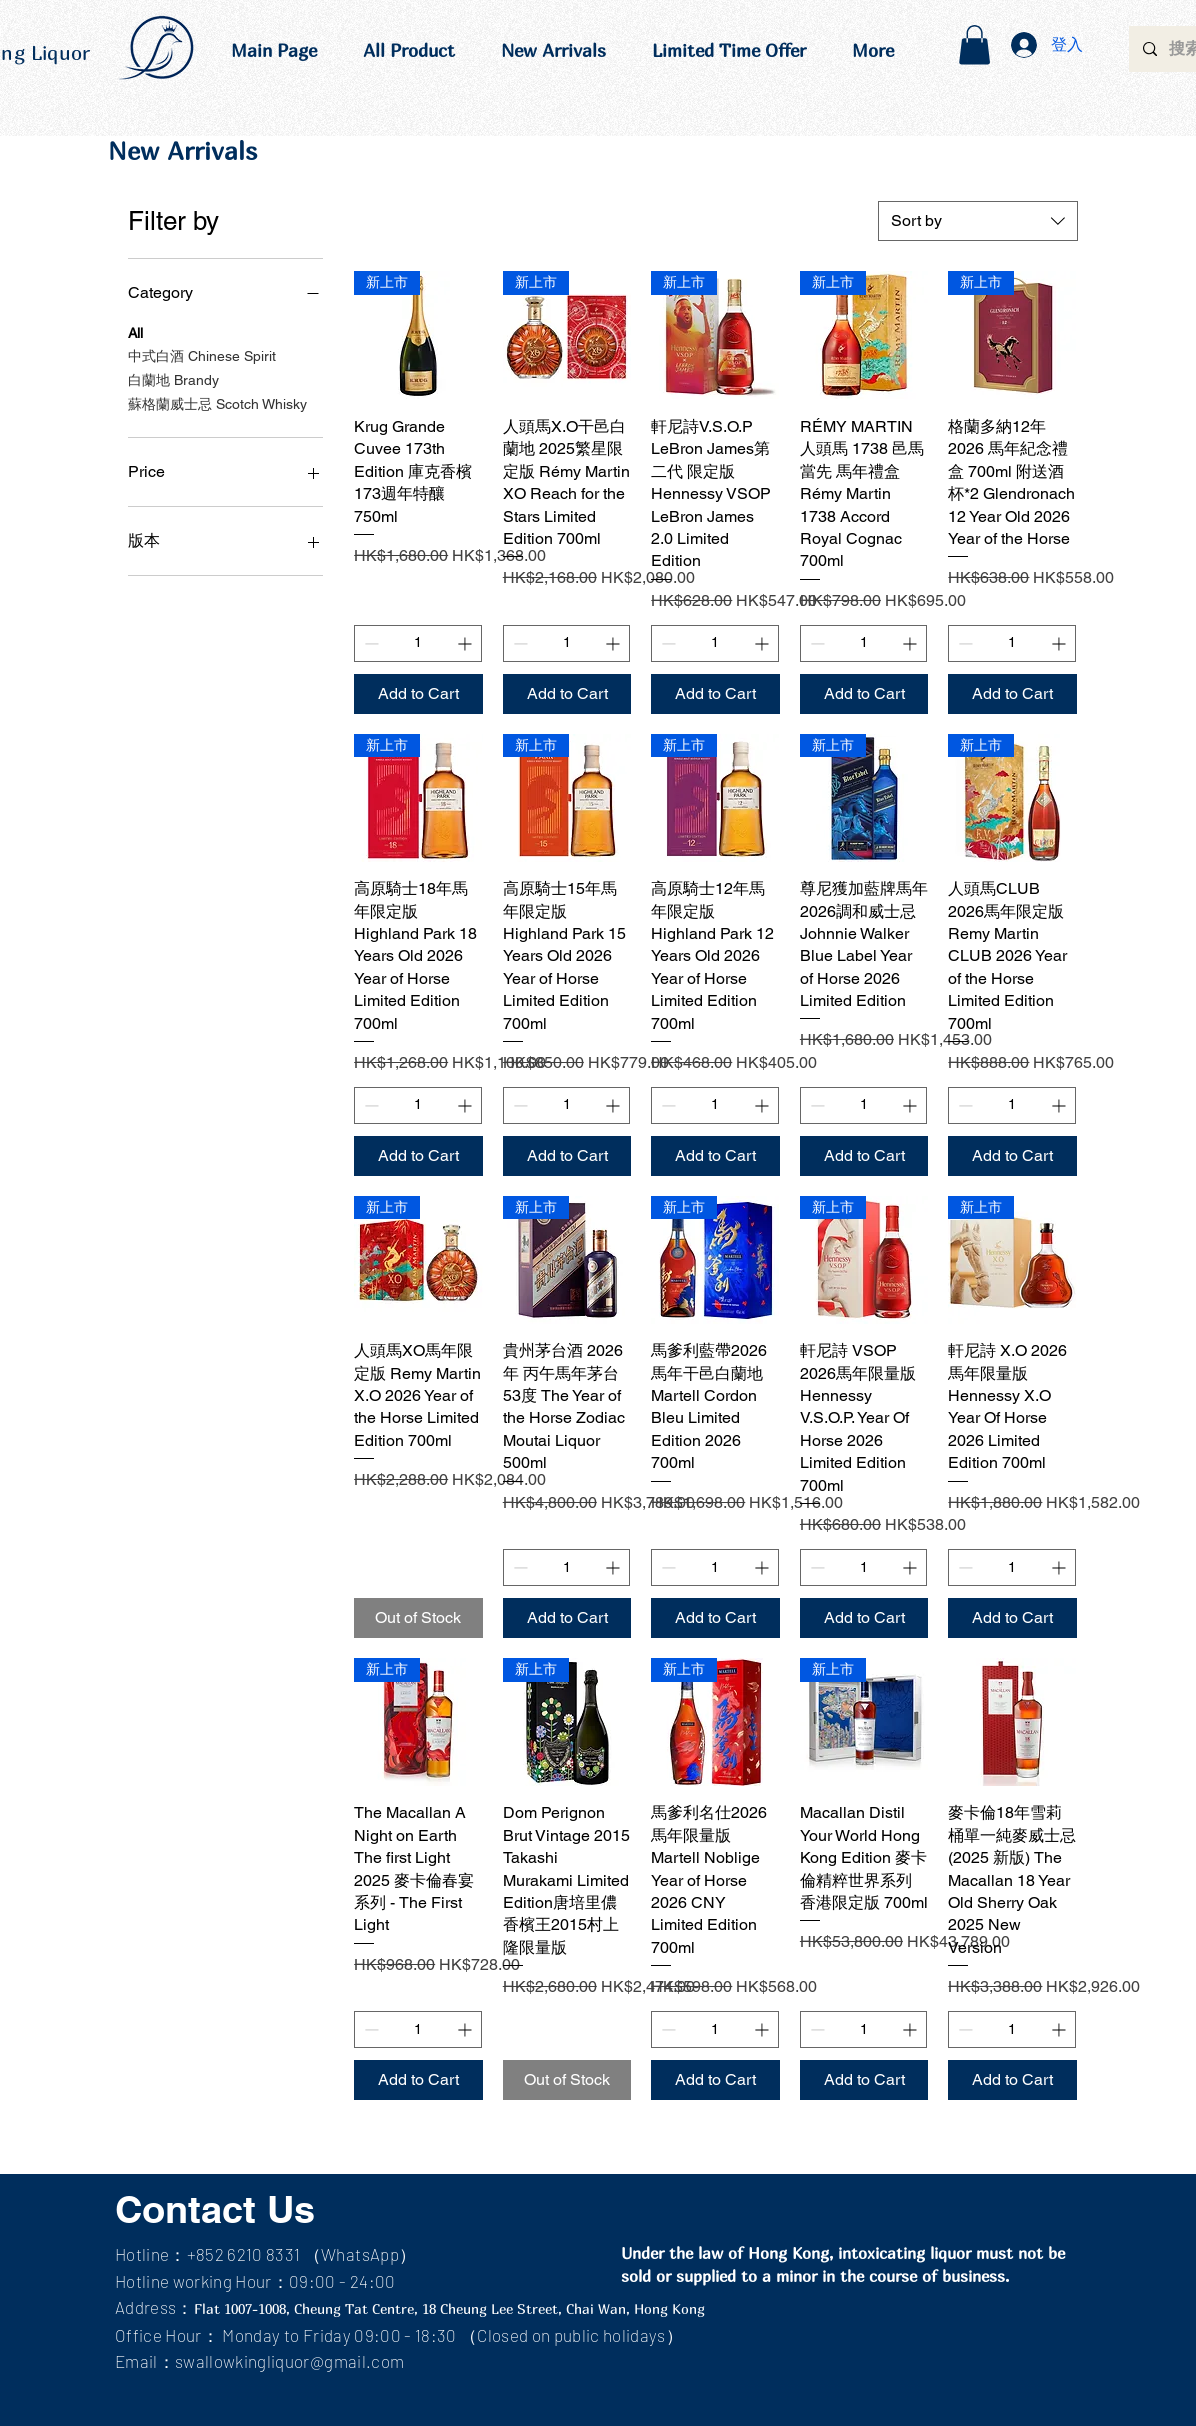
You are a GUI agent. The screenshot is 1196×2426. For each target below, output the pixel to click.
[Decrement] (369, 643)
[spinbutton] (418, 643)
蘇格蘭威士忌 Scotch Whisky (217, 402)
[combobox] (978, 221)
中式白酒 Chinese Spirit (202, 354)
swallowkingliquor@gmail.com (289, 2361)
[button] (974, 44)
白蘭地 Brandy (173, 378)
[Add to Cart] (418, 694)
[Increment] (466, 643)
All (135, 331)
